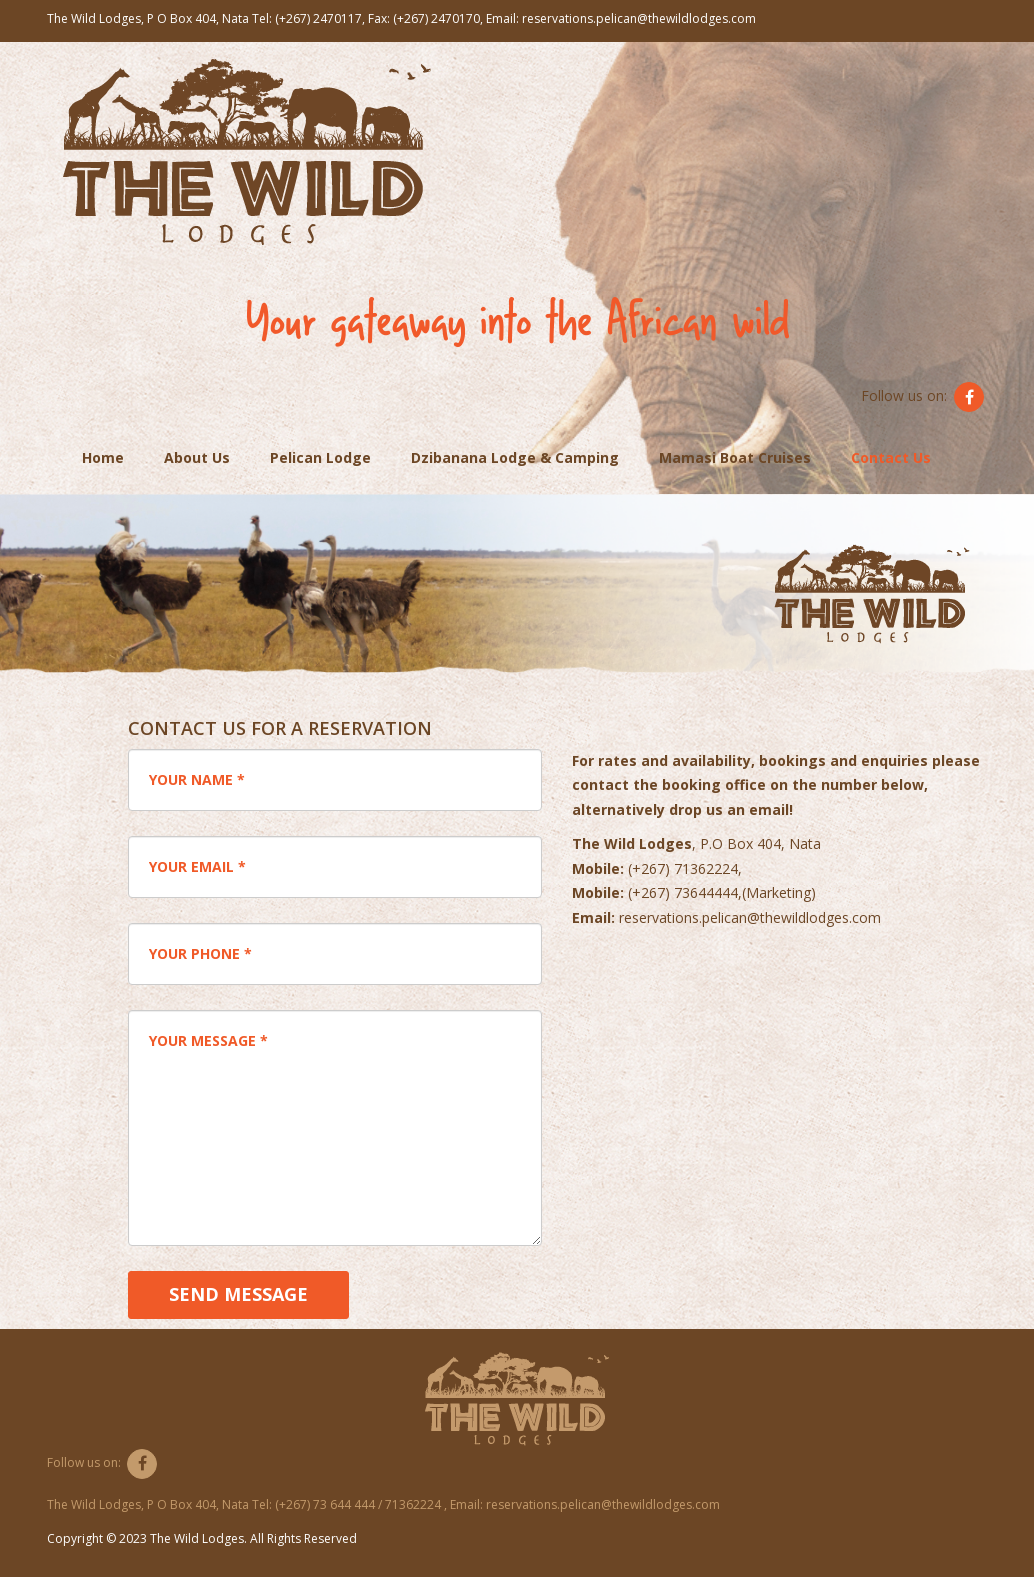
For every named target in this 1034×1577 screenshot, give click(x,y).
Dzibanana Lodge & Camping (515, 457)
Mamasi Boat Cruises (735, 457)
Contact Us (891, 457)
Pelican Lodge (320, 457)
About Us (197, 457)
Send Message (238, 1294)
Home (103, 457)
